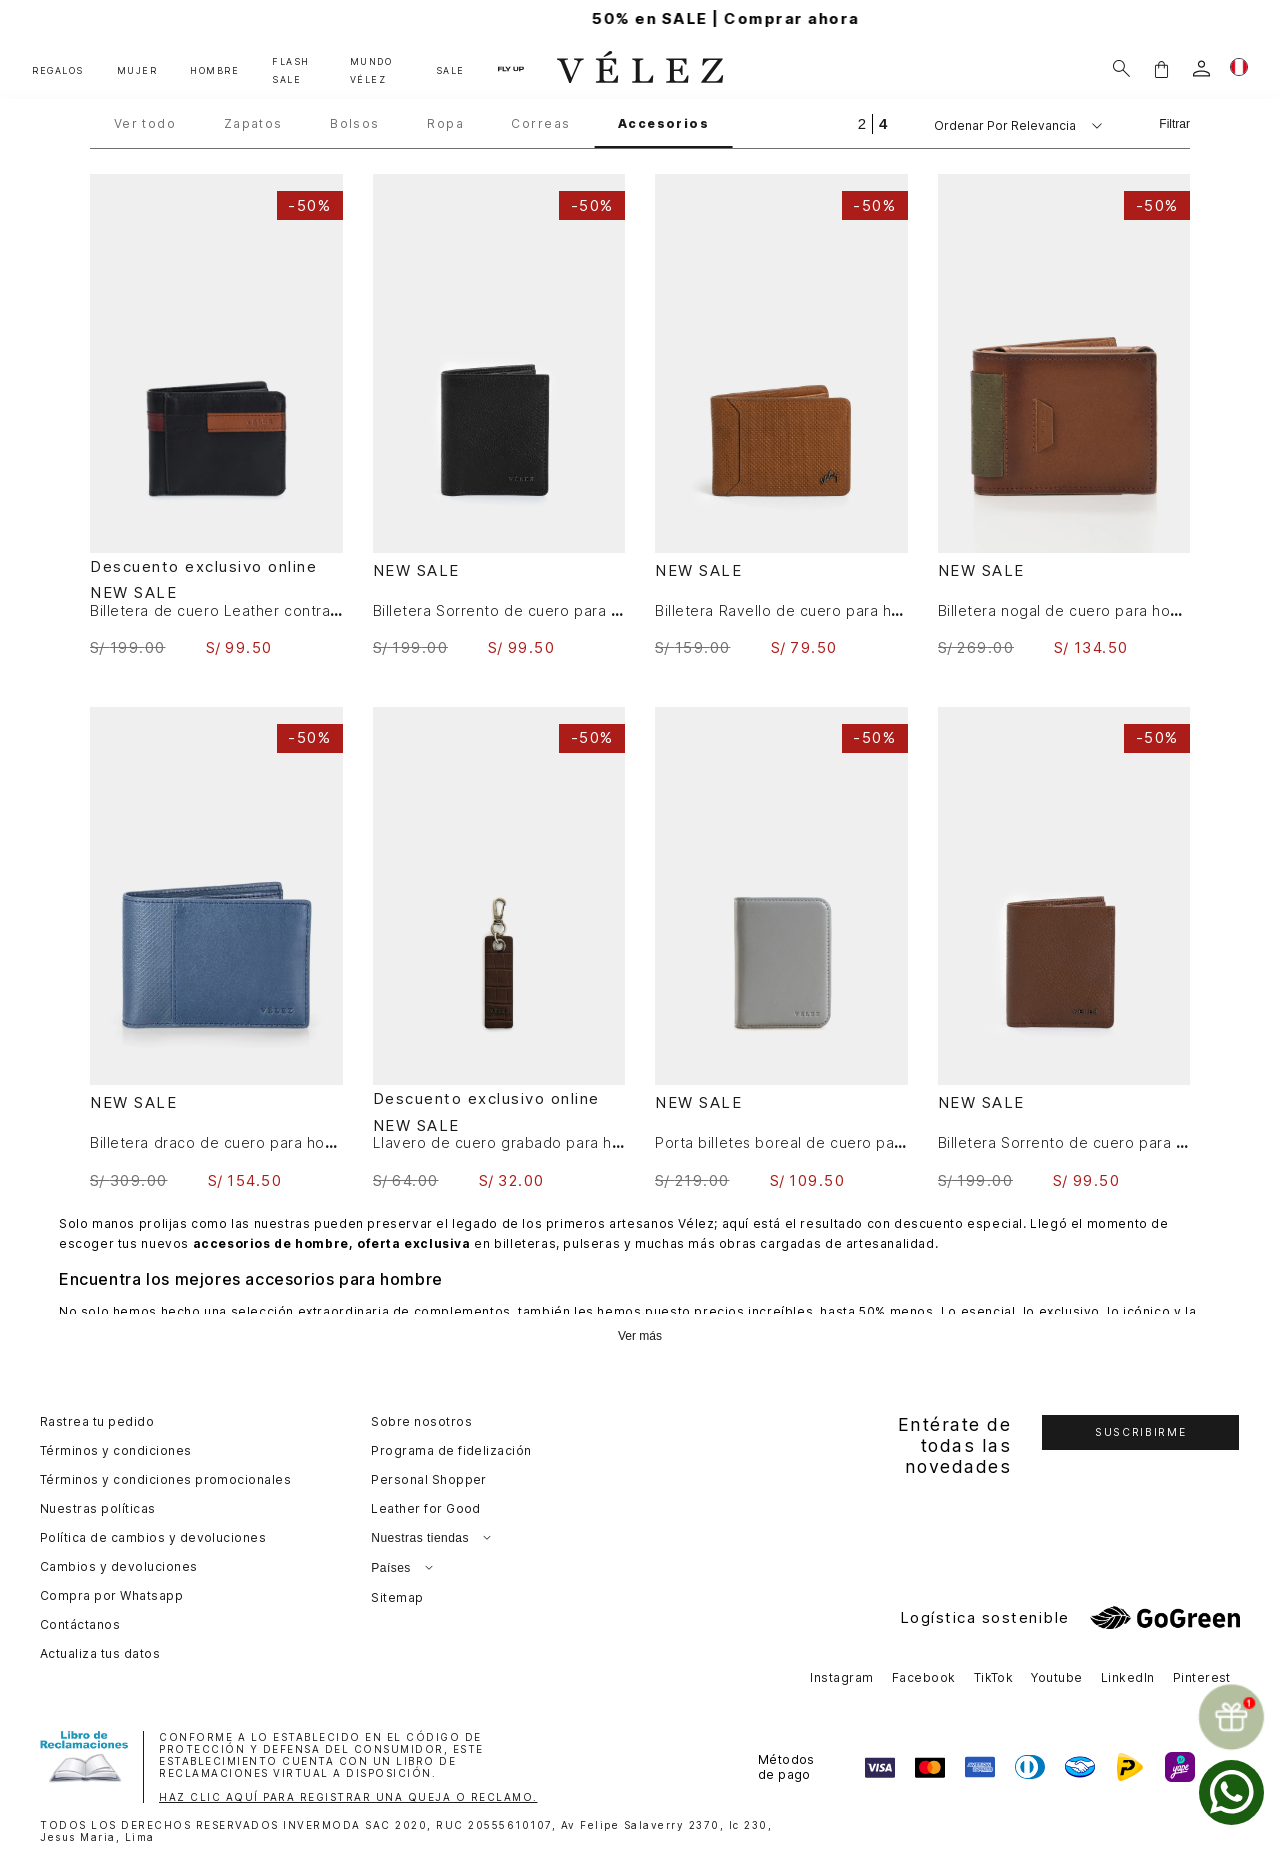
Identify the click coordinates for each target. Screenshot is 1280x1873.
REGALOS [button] (58, 70)
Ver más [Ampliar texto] (640, 1336)
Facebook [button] (924, 1677)
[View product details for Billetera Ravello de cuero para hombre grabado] (781, 415)
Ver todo (145, 124)
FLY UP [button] (511, 68)
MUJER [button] (137, 70)
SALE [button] (450, 70)
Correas (540, 124)
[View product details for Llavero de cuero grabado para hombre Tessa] (499, 948)
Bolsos (355, 124)
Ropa (445, 124)
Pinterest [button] (1202, 1677)
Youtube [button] (1056, 1677)
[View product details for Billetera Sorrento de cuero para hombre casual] (499, 415)
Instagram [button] (841, 1677)
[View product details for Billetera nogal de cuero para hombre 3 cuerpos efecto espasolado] (1064, 415)
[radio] (862, 123)
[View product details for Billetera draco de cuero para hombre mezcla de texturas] (216, 948)
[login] (1201, 68)
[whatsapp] (1231, 1792)
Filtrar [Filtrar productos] (1174, 124)
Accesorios (663, 124)
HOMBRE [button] (214, 70)
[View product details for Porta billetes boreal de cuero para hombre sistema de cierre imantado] (781, 948)
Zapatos (253, 124)
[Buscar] (1121, 68)
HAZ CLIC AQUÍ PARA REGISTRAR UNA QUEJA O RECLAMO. (348, 1797)
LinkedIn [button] (1128, 1677)
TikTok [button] (994, 1677)
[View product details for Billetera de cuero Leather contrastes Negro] (216, 415)
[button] (1161, 68)
